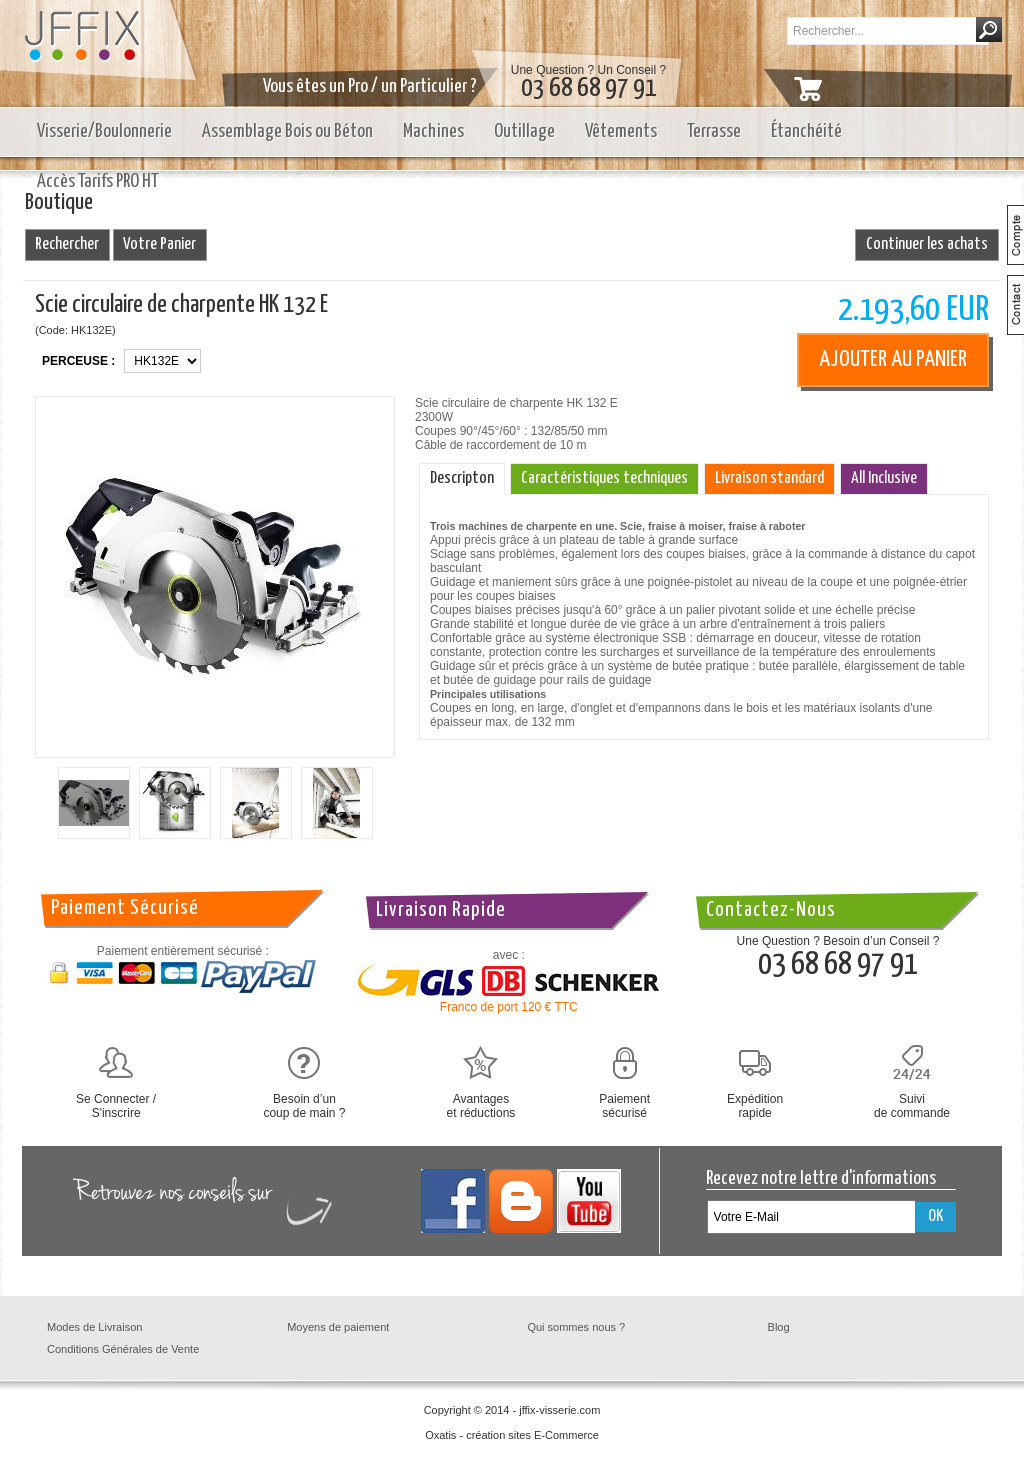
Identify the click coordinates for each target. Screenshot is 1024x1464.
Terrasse (714, 131)
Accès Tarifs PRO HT (98, 181)
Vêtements (621, 131)
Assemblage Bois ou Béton (287, 131)
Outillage (524, 131)
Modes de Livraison (94, 1327)
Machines (433, 131)
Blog (779, 1327)
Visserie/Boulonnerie (104, 131)
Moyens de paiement (338, 1327)
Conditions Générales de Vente (123, 1349)
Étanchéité (806, 131)
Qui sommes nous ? (576, 1327)
